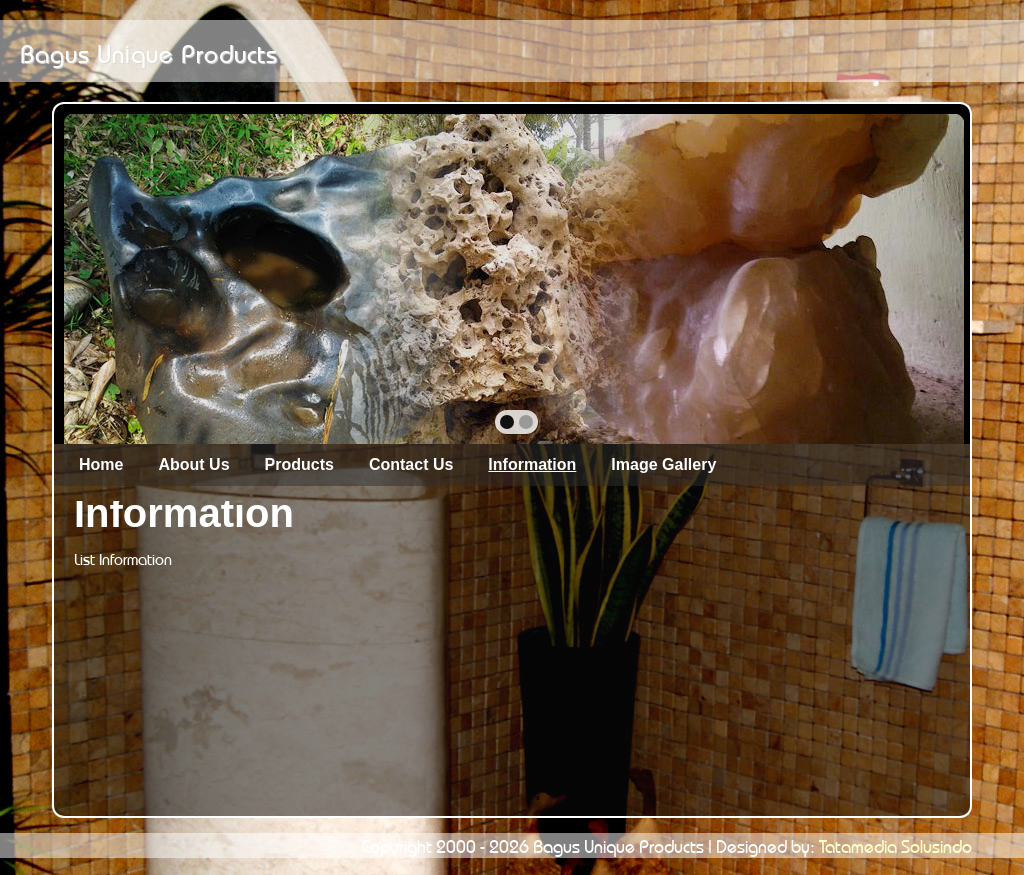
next (905, 277)
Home (101, 464)
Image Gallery (663, 464)
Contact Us (411, 464)
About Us (193, 464)
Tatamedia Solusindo (895, 844)
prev (122, 277)
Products (299, 464)
